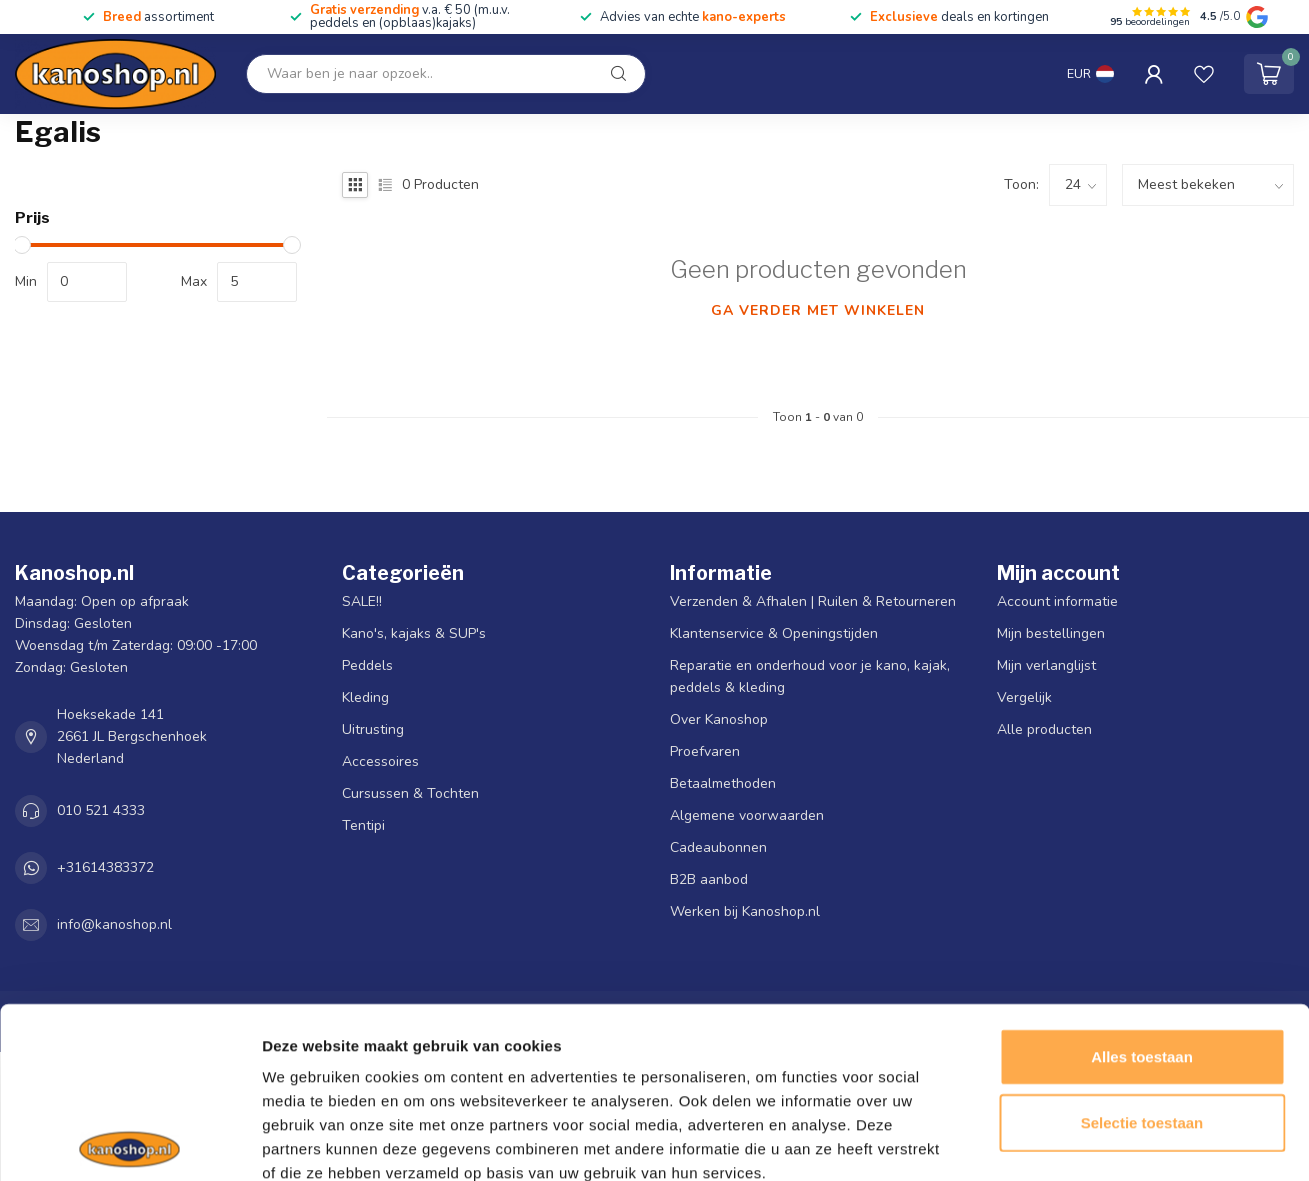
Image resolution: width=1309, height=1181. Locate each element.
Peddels (367, 665)
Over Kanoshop (719, 719)
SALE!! (362, 601)
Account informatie (1057, 601)
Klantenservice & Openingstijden (774, 633)
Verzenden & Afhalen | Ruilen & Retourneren (813, 601)
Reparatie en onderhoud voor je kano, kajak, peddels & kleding (810, 676)
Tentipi (363, 825)
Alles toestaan (1142, 944)
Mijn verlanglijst (1046, 665)
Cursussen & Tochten (410, 793)
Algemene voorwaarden (747, 815)
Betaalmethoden (723, 783)
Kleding (365, 697)
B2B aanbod (709, 879)
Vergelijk (1024, 697)
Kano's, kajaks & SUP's (414, 633)
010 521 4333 (101, 810)
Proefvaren (705, 751)
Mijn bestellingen (1051, 633)
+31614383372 (105, 867)
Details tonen (1080, 1141)
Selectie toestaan (1142, 1010)
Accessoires (380, 761)
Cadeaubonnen (718, 847)
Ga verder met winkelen (818, 310)
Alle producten (1044, 729)
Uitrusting (373, 729)
